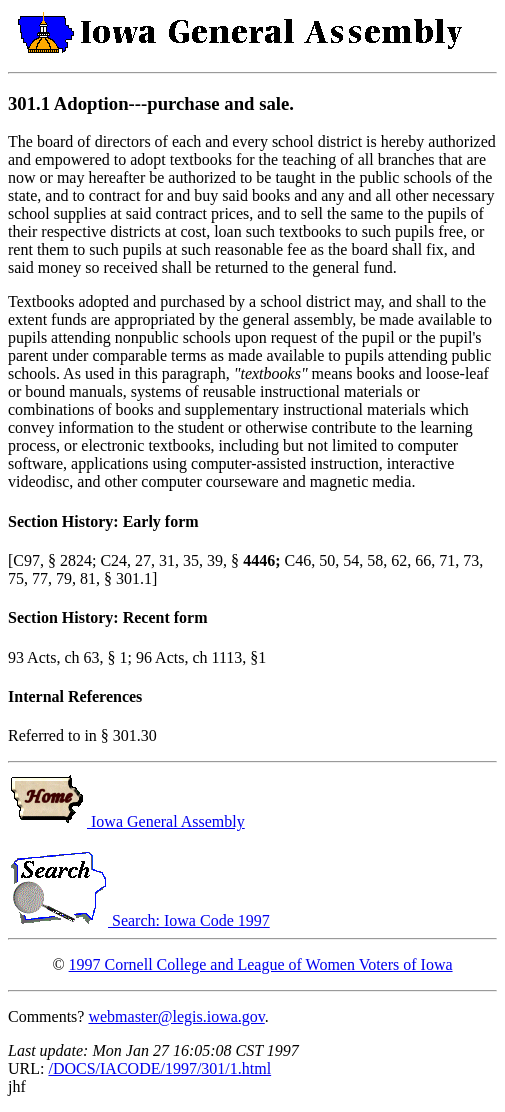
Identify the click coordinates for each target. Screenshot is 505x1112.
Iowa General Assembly (126, 821)
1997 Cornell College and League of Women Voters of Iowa (261, 964)
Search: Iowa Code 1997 (139, 920)
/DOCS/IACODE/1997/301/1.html (159, 1068)
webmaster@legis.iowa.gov (176, 1016)
